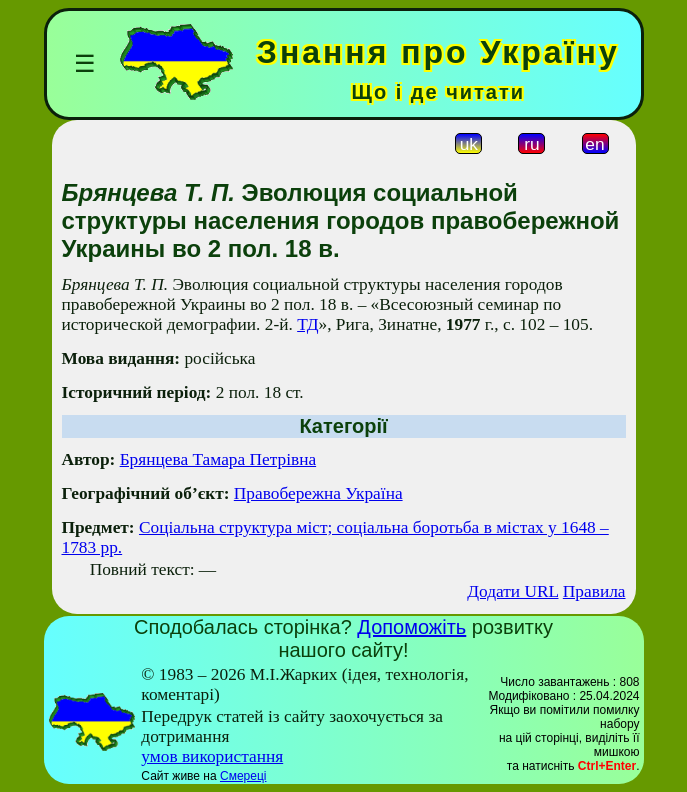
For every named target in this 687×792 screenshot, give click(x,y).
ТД (307, 324)
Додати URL (512, 591)
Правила (594, 591)
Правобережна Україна (318, 493)
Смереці (243, 776)
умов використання (212, 756)
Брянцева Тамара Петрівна (218, 459)
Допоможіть (411, 627)
